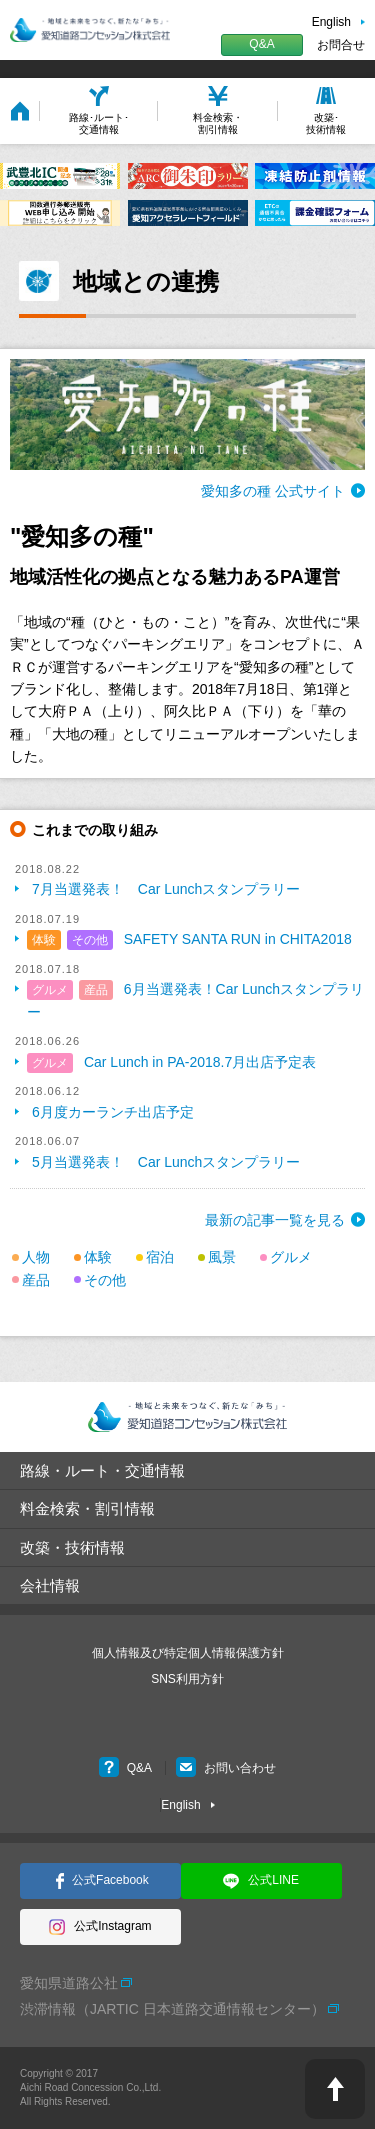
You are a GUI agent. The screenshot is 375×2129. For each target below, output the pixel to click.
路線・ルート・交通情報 (102, 1470)
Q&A (261, 44)
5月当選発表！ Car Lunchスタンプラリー (166, 1162)
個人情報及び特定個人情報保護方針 (188, 1653)
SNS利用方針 (187, 1679)
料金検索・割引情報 (87, 1508)
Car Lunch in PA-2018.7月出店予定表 (200, 1062)
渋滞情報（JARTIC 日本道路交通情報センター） (172, 2009)
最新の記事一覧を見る (275, 1220)
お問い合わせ (226, 1768)
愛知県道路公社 (69, 1983)
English (331, 22)
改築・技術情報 (72, 1547)
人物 (36, 1257)
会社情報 (50, 1585)
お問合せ (341, 45)
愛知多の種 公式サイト (273, 491)
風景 (222, 1257)
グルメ (50, 990)
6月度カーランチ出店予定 (113, 1112)
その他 (90, 940)
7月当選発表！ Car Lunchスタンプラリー (166, 889)
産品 (96, 990)
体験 (44, 940)
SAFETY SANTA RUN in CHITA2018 (238, 939)
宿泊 (160, 1257)
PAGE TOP (335, 2089)
